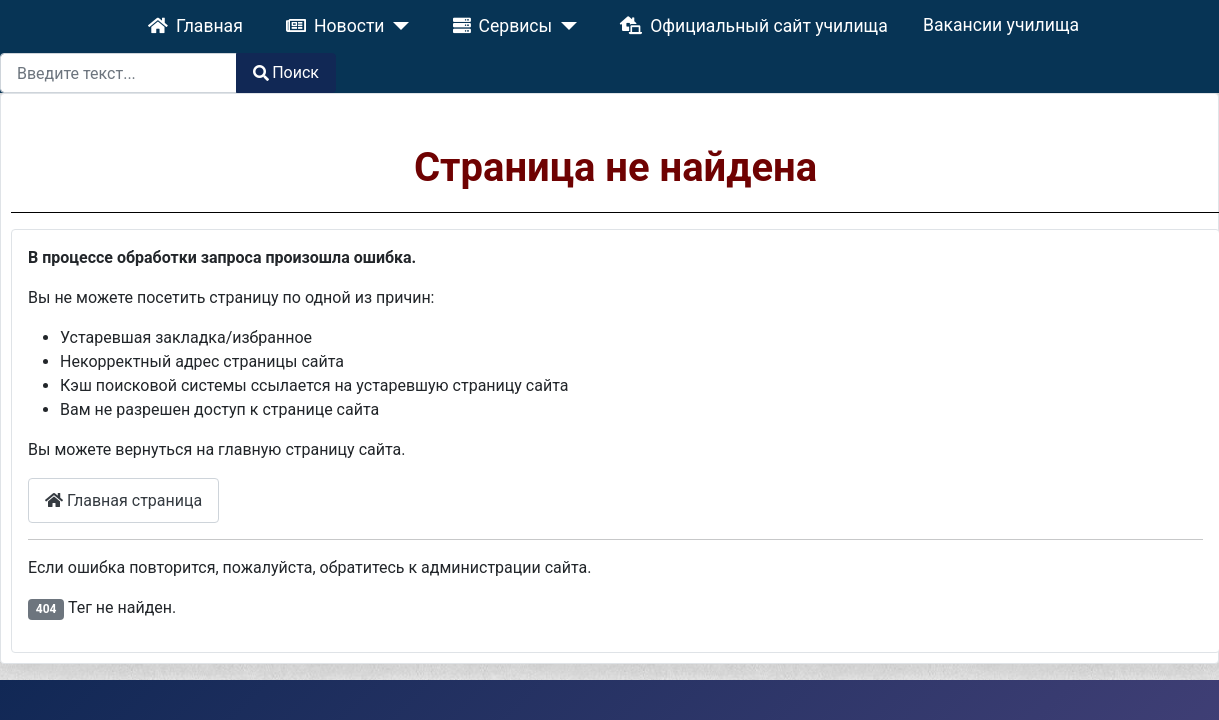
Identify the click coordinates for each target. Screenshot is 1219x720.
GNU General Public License (1116, 636)
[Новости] (286, 21)
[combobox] (1001, 22)
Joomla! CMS (501, 636)
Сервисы (362, 21)
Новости (236, 21)
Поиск (1169, 21)
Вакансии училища (734, 20)
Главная (131, 21)
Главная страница (153, 396)
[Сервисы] (413, 21)
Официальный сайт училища (550, 21)
